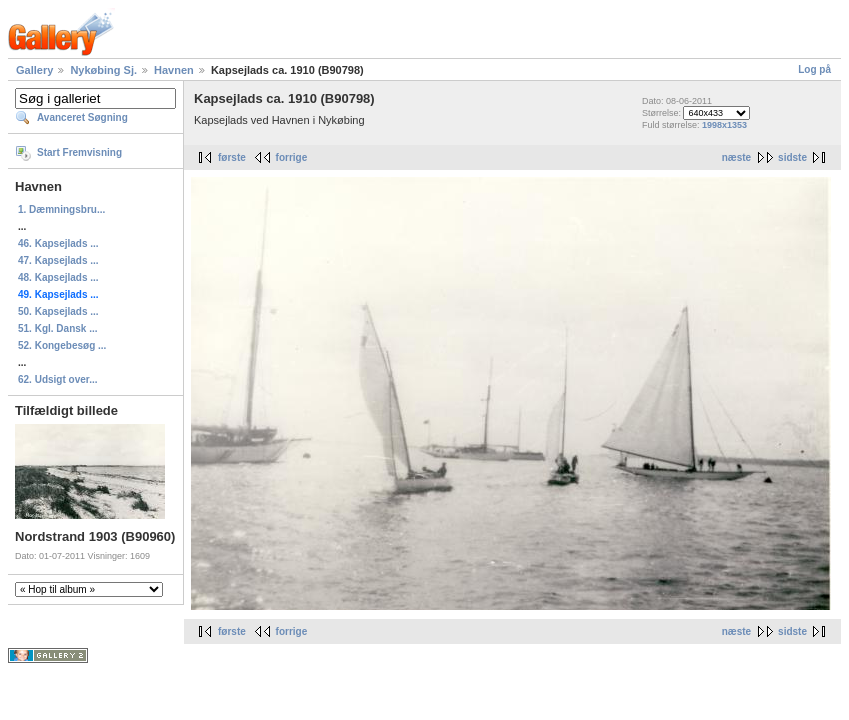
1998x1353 (724, 125)
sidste (792, 157)
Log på (814, 69)
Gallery (34, 70)
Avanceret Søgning (82, 117)
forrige (292, 157)
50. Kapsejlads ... (58, 311)
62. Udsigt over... (57, 379)
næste (736, 157)
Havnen (174, 70)
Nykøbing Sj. (103, 70)
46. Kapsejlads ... (58, 243)
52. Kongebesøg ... (62, 345)
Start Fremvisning (79, 152)
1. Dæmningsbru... (61, 209)
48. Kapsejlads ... (58, 277)
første (232, 157)
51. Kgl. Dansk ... (57, 328)
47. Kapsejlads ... (58, 260)
